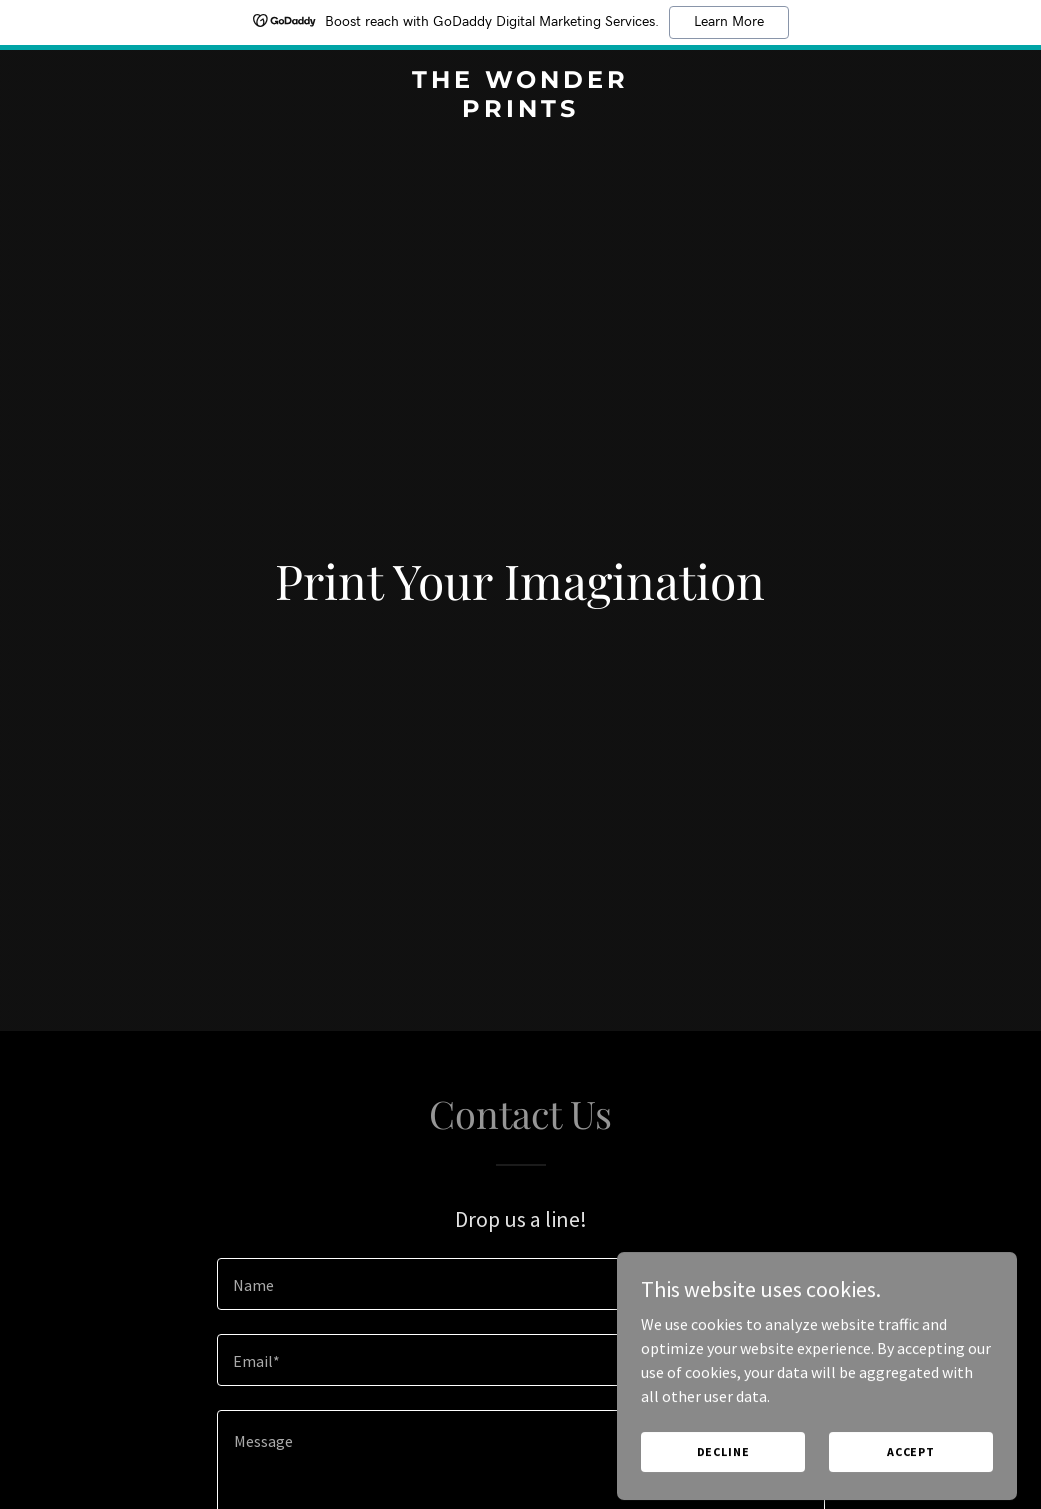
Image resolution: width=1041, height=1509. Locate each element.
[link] (520, 111)
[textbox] (521, 1284)
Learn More (729, 22)
